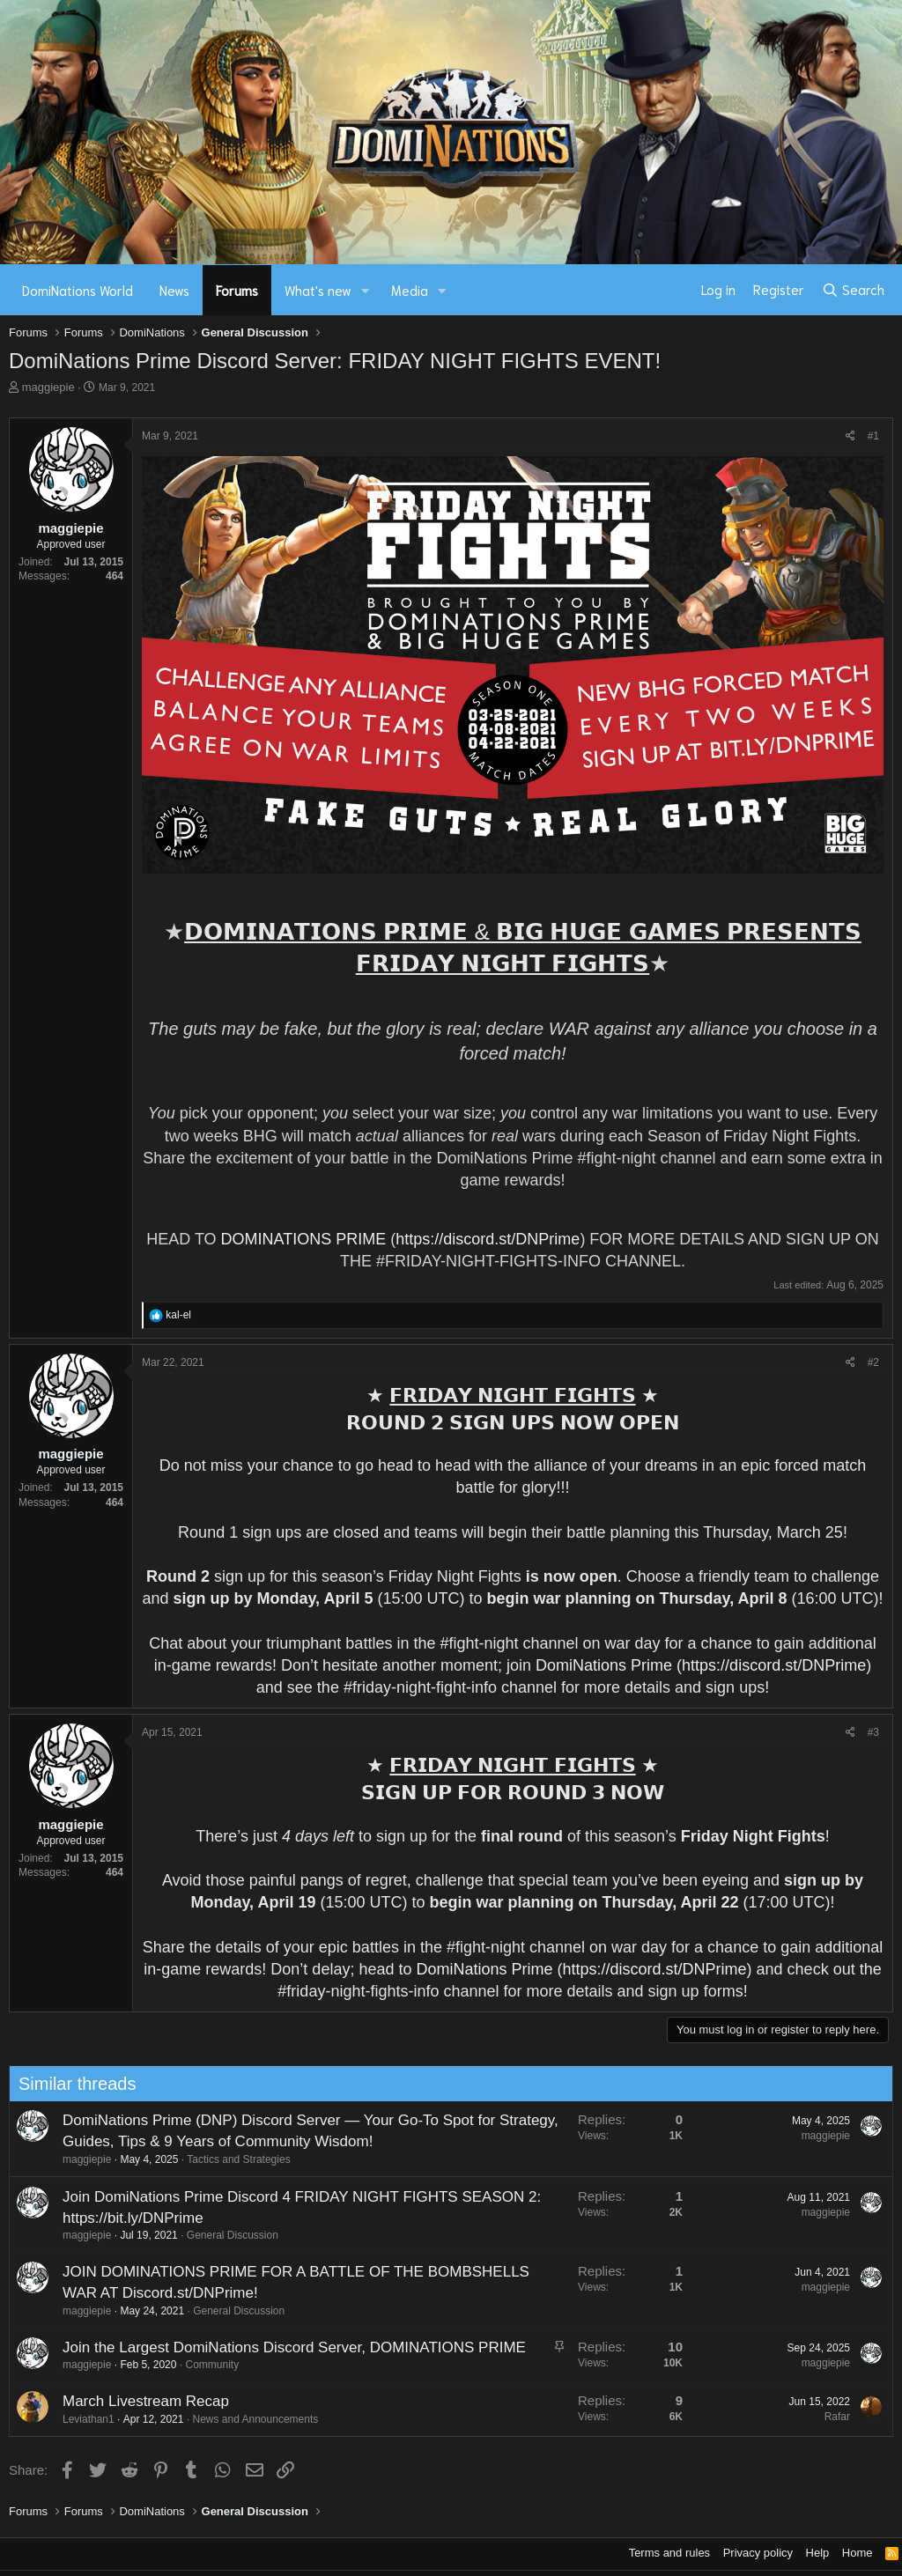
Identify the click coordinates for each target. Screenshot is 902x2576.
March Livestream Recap (85, 2401)
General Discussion (172, 2235)
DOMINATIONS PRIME (304, 1239)
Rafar (776, 2416)
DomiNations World (77, 290)
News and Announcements (195, 2419)
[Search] (853, 289)
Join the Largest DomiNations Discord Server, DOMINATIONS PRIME (233, 2347)
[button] (365, 290)
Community (152, 2364)
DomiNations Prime (604, 1665)
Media (409, 290)
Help (818, 2552)
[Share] (850, 436)
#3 (873, 1732)
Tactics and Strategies (178, 2159)
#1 (873, 436)
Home (857, 2552)
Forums (237, 290)
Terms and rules (669, 2552)
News (174, 290)
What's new (318, 290)
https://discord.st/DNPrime (488, 1239)
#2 (873, 1362)
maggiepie (48, 387)
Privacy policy (758, 2552)
